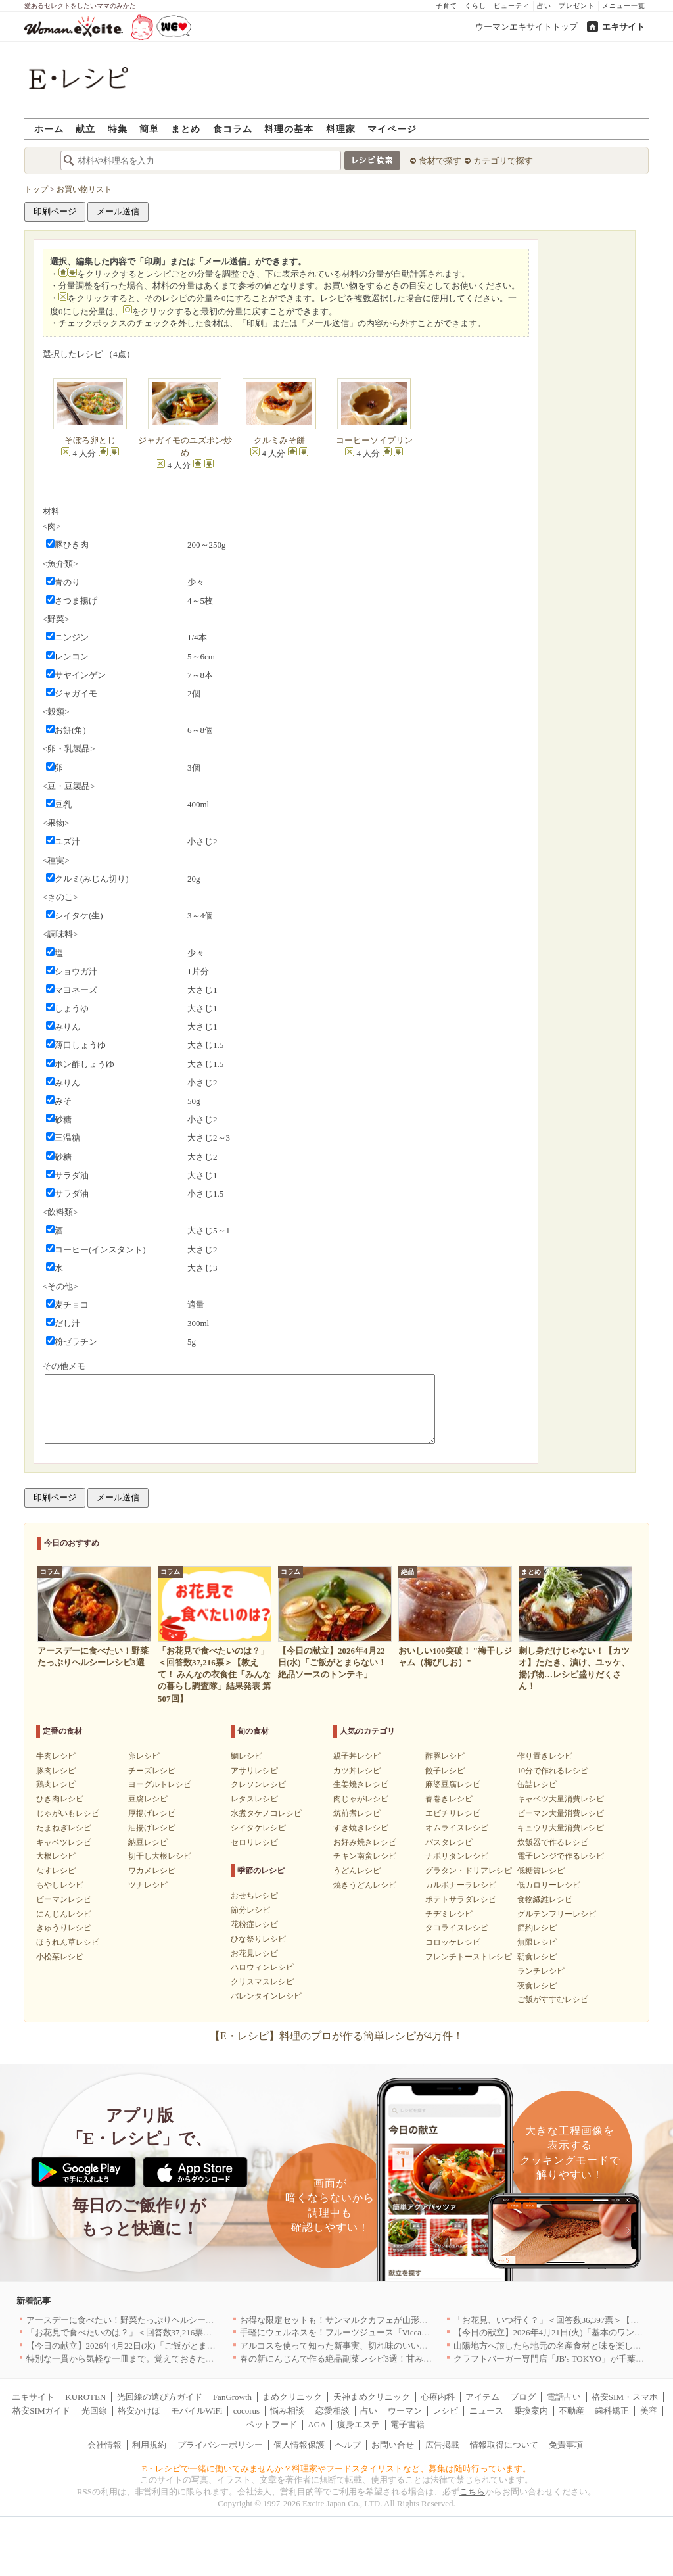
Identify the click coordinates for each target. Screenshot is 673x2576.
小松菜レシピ (59, 1956)
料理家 (341, 128)
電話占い (564, 2397)
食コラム (232, 128)
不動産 (571, 2411)
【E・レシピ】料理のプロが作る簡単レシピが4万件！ (336, 2035)
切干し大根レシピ (159, 1856)
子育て (446, 5)
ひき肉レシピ (59, 1798)
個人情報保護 (299, 2445)
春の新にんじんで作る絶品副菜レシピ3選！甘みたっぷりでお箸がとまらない (387, 2359)
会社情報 (104, 2445)
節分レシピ (250, 1910)
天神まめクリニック (371, 2397)
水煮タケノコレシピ (266, 1813)
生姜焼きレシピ (360, 1784)
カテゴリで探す (503, 161)
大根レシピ (56, 1856)
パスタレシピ (449, 1842)
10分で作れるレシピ (552, 1770)
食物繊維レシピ (544, 1899)
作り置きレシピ (544, 1756)
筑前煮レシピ (357, 1813)
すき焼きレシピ (360, 1827)
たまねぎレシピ (63, 1827)
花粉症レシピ (254, 1924)
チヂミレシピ (449, 1914)
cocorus (246, 2411)
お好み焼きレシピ (364, 1842)
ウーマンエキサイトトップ (526, 27)
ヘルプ (348, 2445)
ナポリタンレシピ (456, 1856)
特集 (118, 128)
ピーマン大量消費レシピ (560, 1813)
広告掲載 (442, 2445)
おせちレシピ (254, 1895)
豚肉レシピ (56, 1770)
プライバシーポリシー (220, 2445)
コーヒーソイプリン (378, 440)
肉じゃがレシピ (360, 1798)
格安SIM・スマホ (625, 2397)
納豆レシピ (148, 1842)
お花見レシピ (254, 1953)
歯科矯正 (612, 2411)
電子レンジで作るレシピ (560, 1856)
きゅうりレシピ (63, 1927)
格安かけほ (139, 2411)
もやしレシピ (59, 1885)
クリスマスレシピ (262, 1981)
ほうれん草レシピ (67, 1942)
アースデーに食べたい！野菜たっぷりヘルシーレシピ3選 (135, 2320)
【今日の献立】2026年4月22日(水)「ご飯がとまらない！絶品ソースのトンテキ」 (180, 2345)
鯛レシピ (246, 1756)
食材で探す (440, 161)
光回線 (94, 2411)
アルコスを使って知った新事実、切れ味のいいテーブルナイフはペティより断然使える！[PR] (419, 2345)
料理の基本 (288, 128)
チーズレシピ (151, 1770)
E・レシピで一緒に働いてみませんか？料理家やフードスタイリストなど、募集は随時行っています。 (337, 2468)
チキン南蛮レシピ (364, 1856)
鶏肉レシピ (56, 1784)
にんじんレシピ (63, 1914)
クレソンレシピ (258, 1784)
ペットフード (271, 2424)
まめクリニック (292, 2397)
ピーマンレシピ (63, 1899)
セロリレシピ (254, 1842)
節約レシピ (537, 1927)
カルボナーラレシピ (460, 1885)
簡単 (149, 128)
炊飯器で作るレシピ (552, 1842)
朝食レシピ (537, 1956)
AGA (317, 2424)
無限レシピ (537, 1942)
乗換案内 (531, 2411)
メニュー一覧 (623, 5)
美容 (648, 2411)
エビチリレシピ (452, 1813)
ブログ (523, 2397)
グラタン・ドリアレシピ (468, 1870)
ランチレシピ (541, 1971)
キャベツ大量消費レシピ (560, 1798)
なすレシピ (56, 1870)
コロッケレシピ (452, 1942)
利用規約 (149, 2445)
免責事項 (566, 2445)
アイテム (482, 2397)
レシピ (445, 2411)
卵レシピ (144, 1756)
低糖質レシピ (541, 1870)
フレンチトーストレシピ (468, 1956)
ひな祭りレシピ (258, 1939)
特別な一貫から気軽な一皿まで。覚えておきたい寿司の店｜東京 (150, 2359)
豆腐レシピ (148, 1798)
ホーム (49, 128)
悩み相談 (287, 2411)
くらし (475, 5)
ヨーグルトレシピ (159, 1784)
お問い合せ (392, 2445)
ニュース (486, 2411)
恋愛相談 (332, 2411)
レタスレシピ (254, 1798)
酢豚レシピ (445, 1756)
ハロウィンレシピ (262, 1967)
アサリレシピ (254, 1770)
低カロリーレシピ (548, 1885)
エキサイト (623, 27)
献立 (85, 128)
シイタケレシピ (258, 1827)
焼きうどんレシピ (364, 1885)
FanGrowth (232, 2397)
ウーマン (405, 2411)
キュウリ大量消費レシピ (560, 1827)
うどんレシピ (357, 1870)
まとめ (185, 128)
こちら (472, 2491)
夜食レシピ (537, 1985)
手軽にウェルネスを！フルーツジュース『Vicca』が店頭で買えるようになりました (399, 2332)
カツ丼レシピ (357, 1770)
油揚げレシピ (151, 1827)
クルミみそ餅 (279, 440)
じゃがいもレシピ (67, 1813)
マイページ (392, 128)
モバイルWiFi (196, 2411)
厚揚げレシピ (151, 1813)
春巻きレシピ (449, 1798)
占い (544, 5)
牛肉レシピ (56, 1756)
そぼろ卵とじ (90, 440)
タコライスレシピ (456, 1927)
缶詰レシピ (537, 1784)
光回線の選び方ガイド (159, 2397)
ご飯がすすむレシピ (552, 1999)
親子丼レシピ (357, 1756)
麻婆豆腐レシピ (452, 1784)
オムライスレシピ (456, 1827)
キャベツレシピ (63, 1842)
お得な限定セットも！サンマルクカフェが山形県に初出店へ (355, 2320)
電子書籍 (407, 2424)
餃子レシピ (445, 1770)
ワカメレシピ (151, 1870)
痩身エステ (358, 2424)
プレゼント (577, 5)
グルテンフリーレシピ (556, 1914)
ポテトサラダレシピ (460, 1899)
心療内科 (438, 2397)
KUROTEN (85, 2397)
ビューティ (512, 5)
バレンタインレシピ (266, 1996)
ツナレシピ (148, 1885)
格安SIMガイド (41, 2411)
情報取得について (504, 2445)
